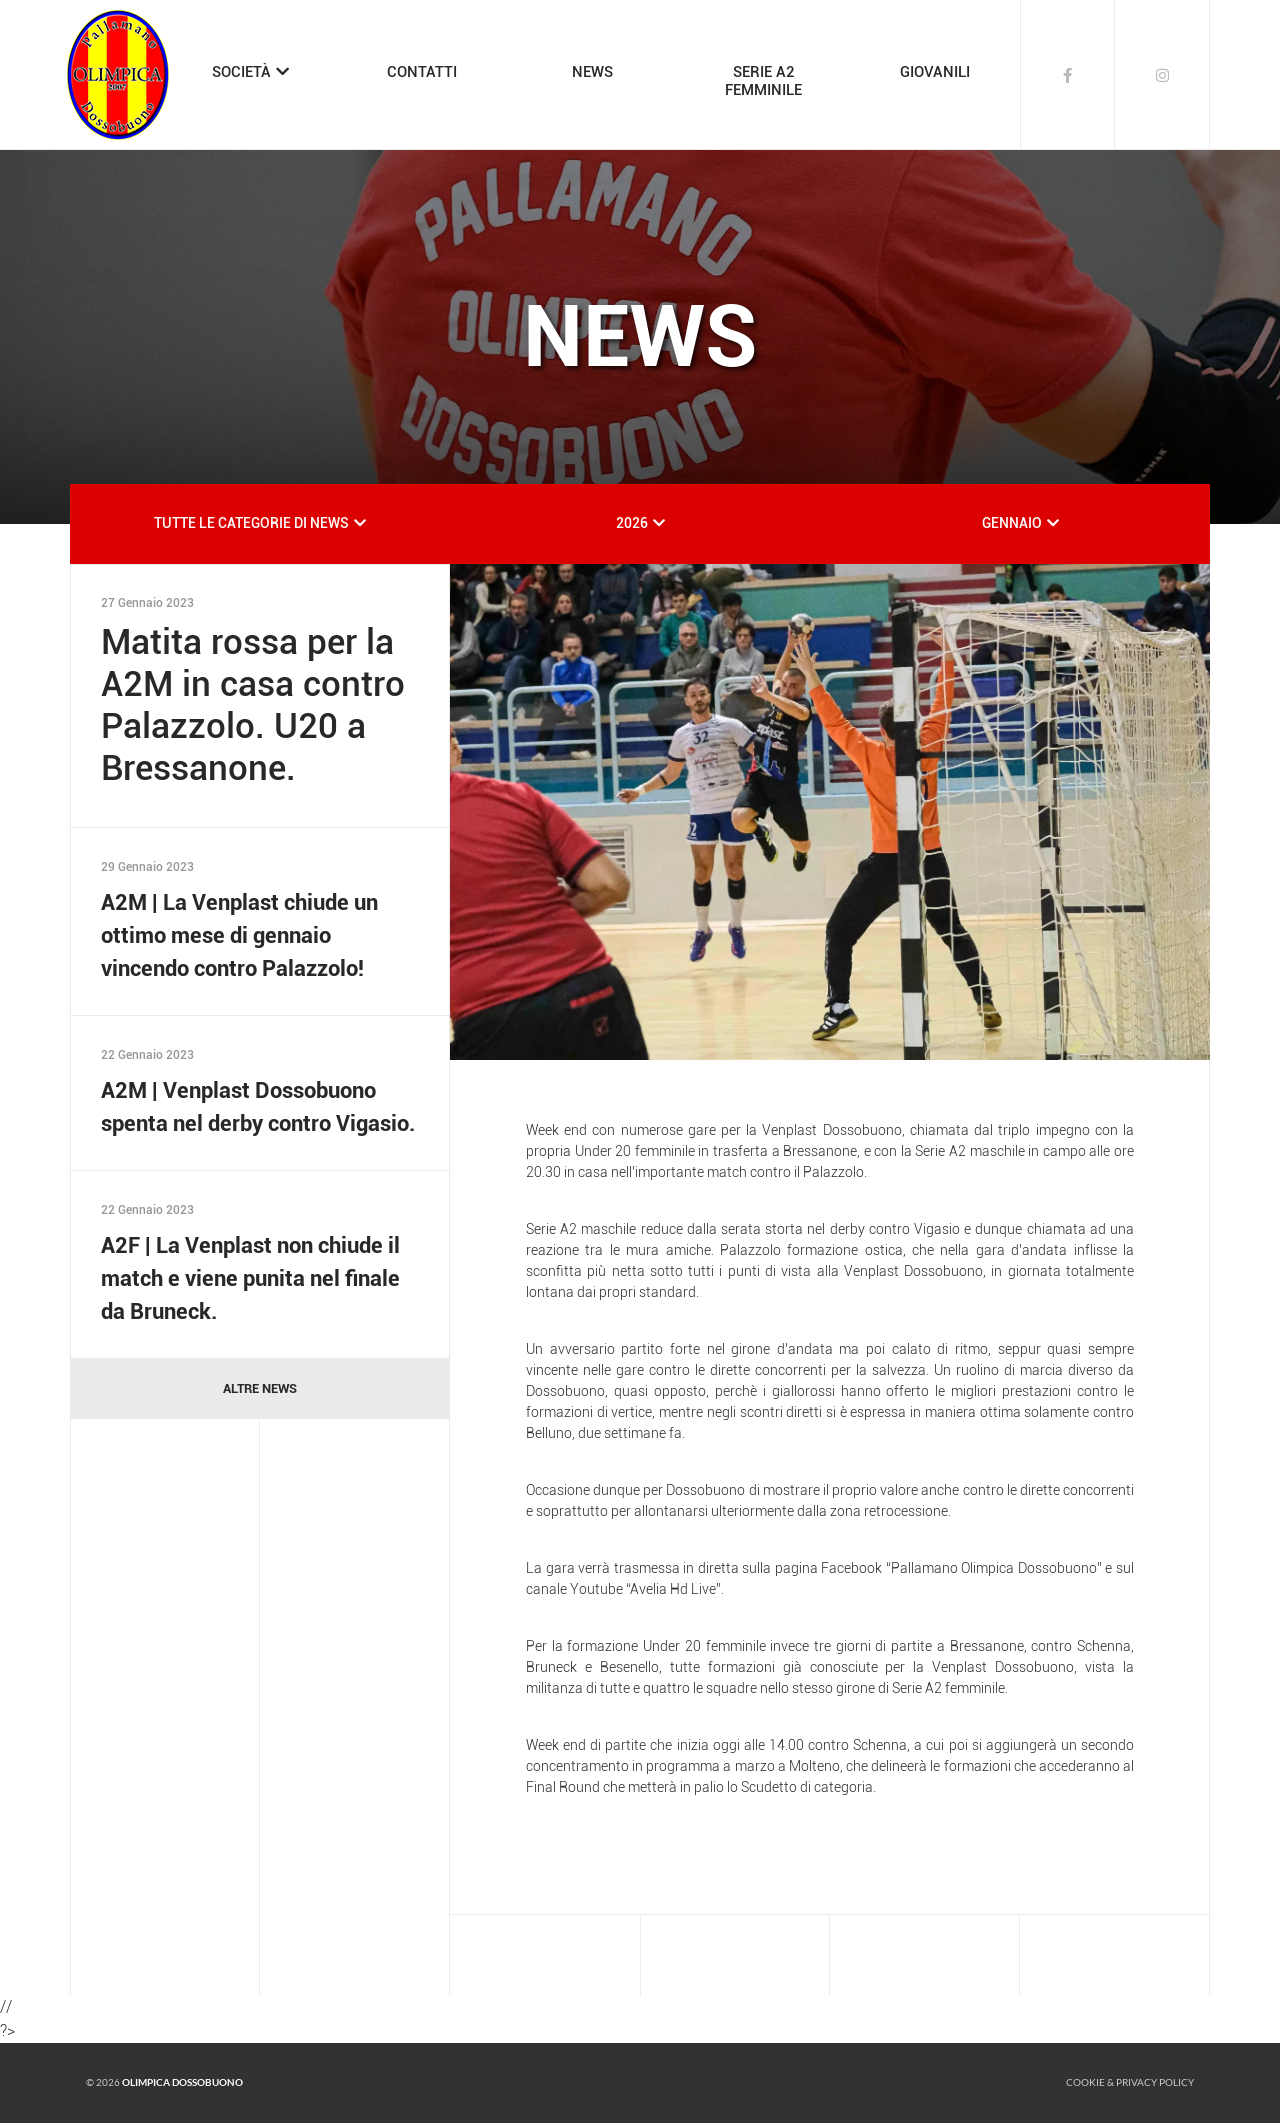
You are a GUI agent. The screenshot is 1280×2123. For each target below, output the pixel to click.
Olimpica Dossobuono (182, 2082)
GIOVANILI (935, 72)
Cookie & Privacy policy (1130, 2082)
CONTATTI (422, 72)
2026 (632, 523)
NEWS (592, 72)
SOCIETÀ (241, 72)
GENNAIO (1012, 523)
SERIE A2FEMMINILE (763, 81)
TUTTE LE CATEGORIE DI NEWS (251, 523)
